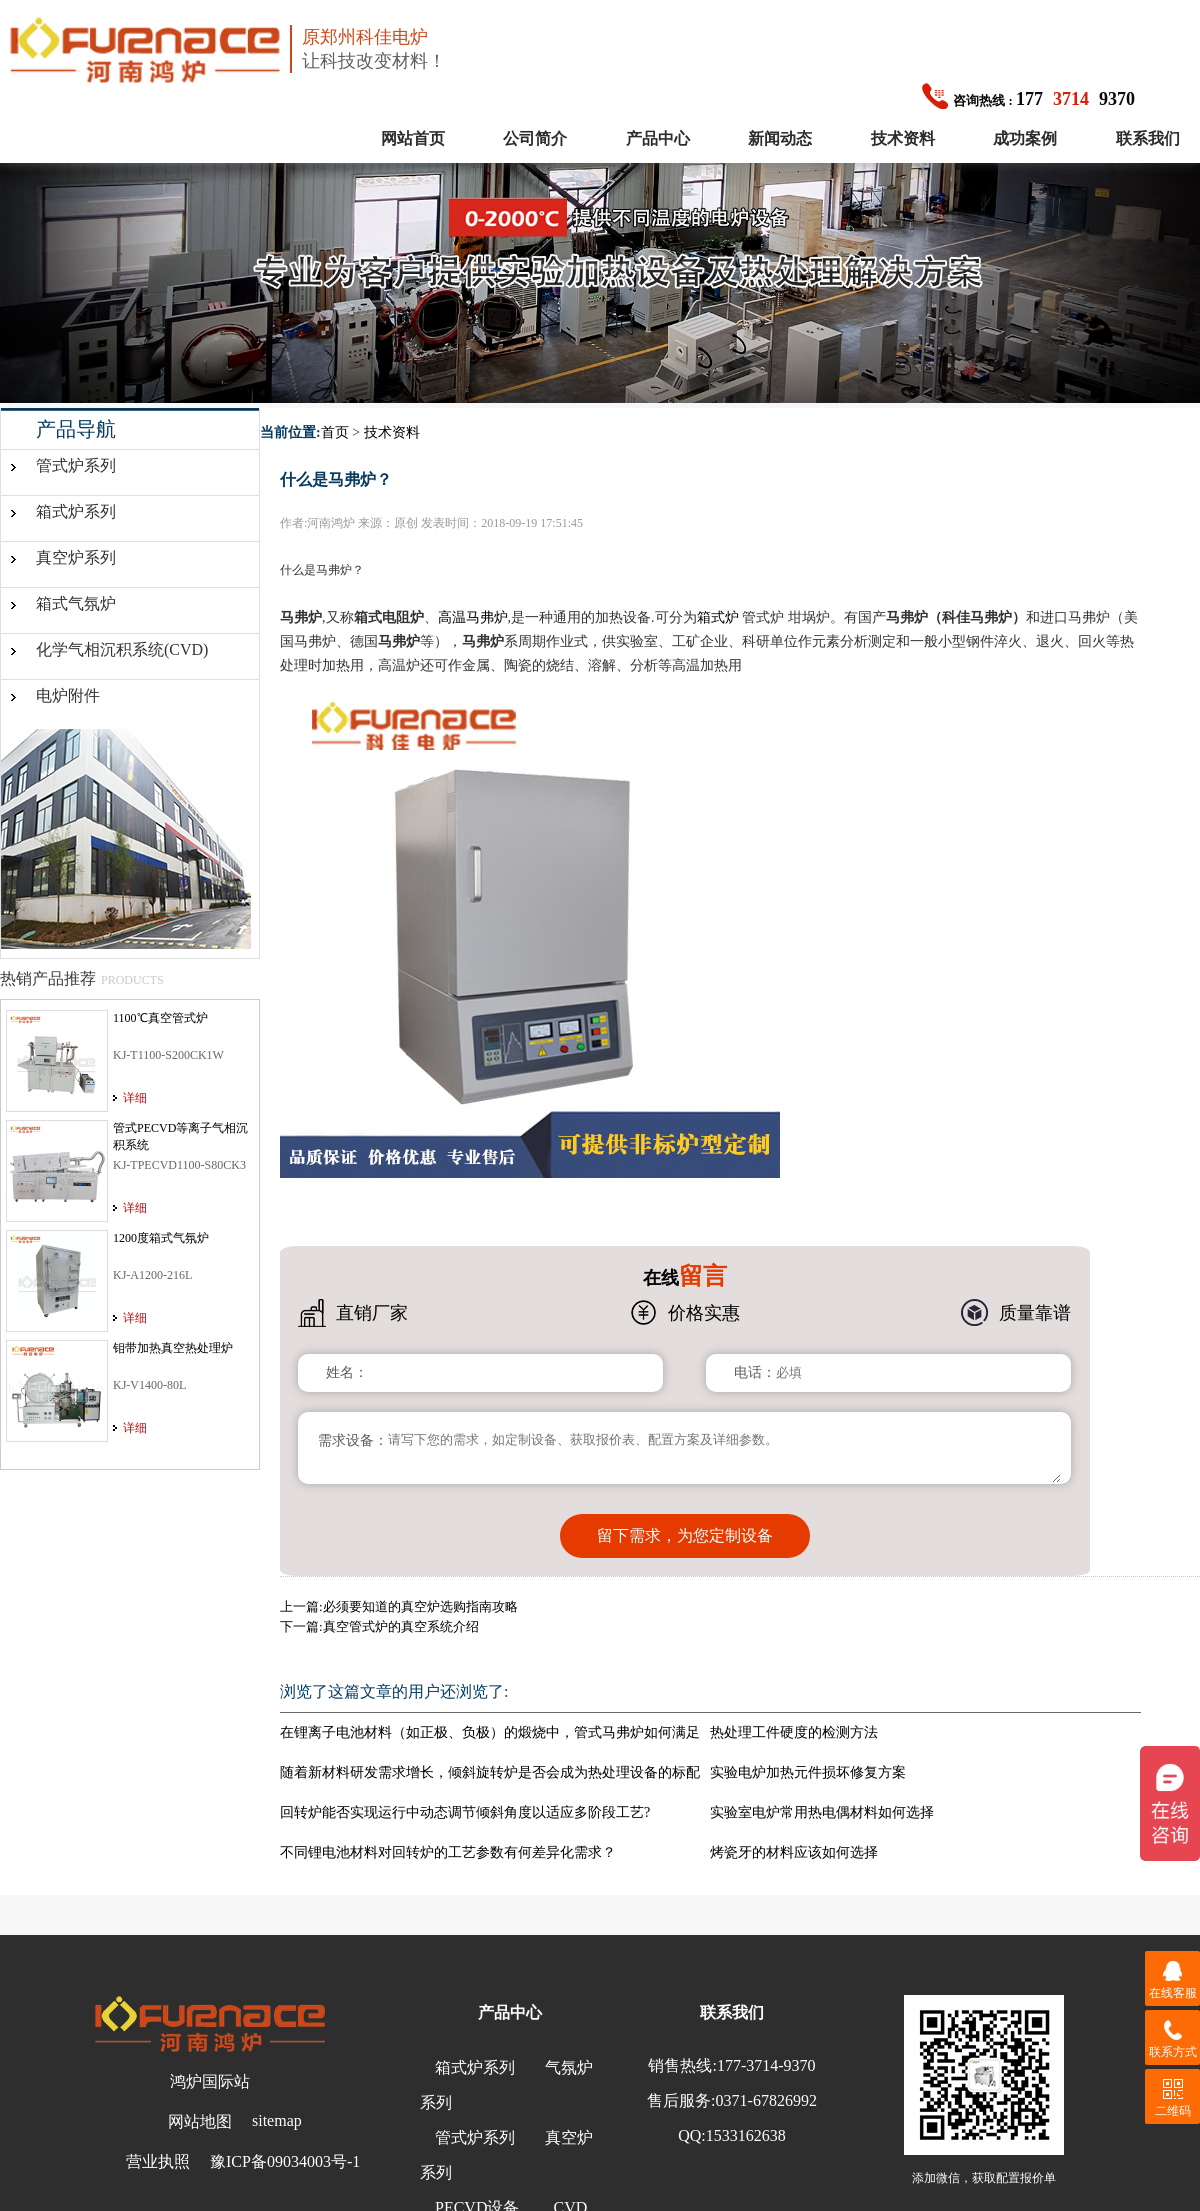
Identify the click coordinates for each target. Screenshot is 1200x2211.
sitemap (277, 2120)
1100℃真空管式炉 (160, 1018)
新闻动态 (780, 138)
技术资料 (903, 138)
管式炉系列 (76, 465)
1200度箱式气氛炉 (161, 1238)
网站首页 (413, 138)
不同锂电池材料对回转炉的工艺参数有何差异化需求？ (448, 1852)
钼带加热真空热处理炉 (173, 1348)
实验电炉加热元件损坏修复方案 (808, 1772)
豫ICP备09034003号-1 (285, 2161)
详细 (135, 1098)
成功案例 (1025, 138)
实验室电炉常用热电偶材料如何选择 (822, 1812)
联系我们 (1148, 138)
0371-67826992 (766, 2100)
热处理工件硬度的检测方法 (794, 1732)
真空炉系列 (76, 557)
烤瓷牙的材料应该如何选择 (794, 1852)
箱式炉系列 (76, 511)
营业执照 (158, 2161)
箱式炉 (718, 617)
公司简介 (535, 138)
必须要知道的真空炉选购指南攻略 (420, 1606)
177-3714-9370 (766, 2065)
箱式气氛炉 (76, 603)
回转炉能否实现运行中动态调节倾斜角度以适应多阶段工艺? (465, 1812)
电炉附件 (68, 695)
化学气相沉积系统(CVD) (122, 649)
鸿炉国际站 (210, 2081)
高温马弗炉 (473, 617)
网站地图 (200, 2121)
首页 (335, 432)
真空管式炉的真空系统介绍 (401, 1626)
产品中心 (658, 138)
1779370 (1028, 99)
